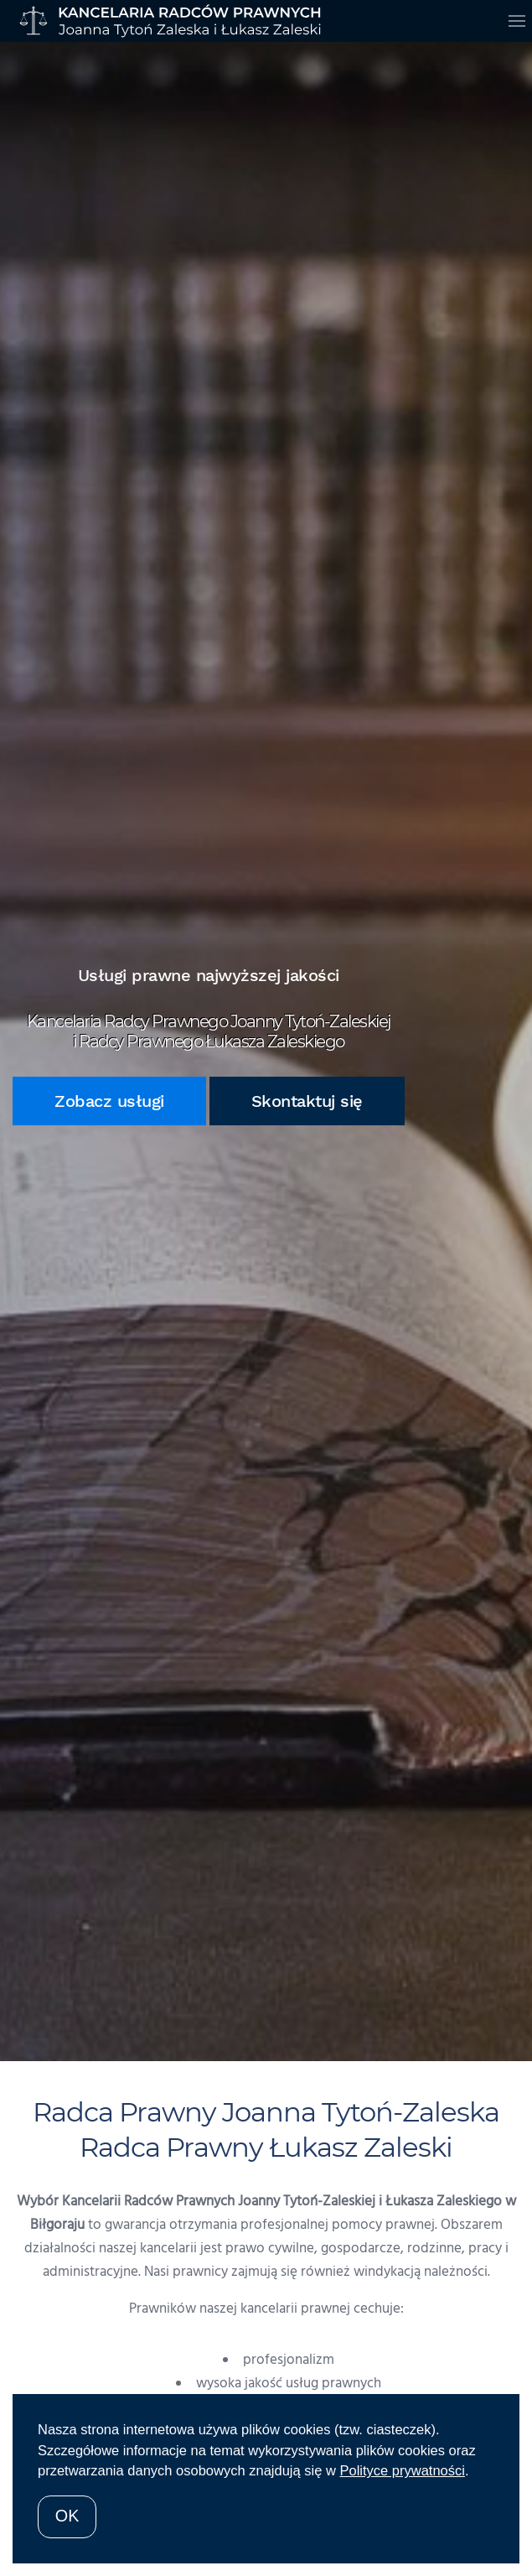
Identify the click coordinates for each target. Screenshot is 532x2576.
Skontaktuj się (307, 1101)
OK (67, 2515)
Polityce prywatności (401, 2470)
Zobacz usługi (109, 1101)
